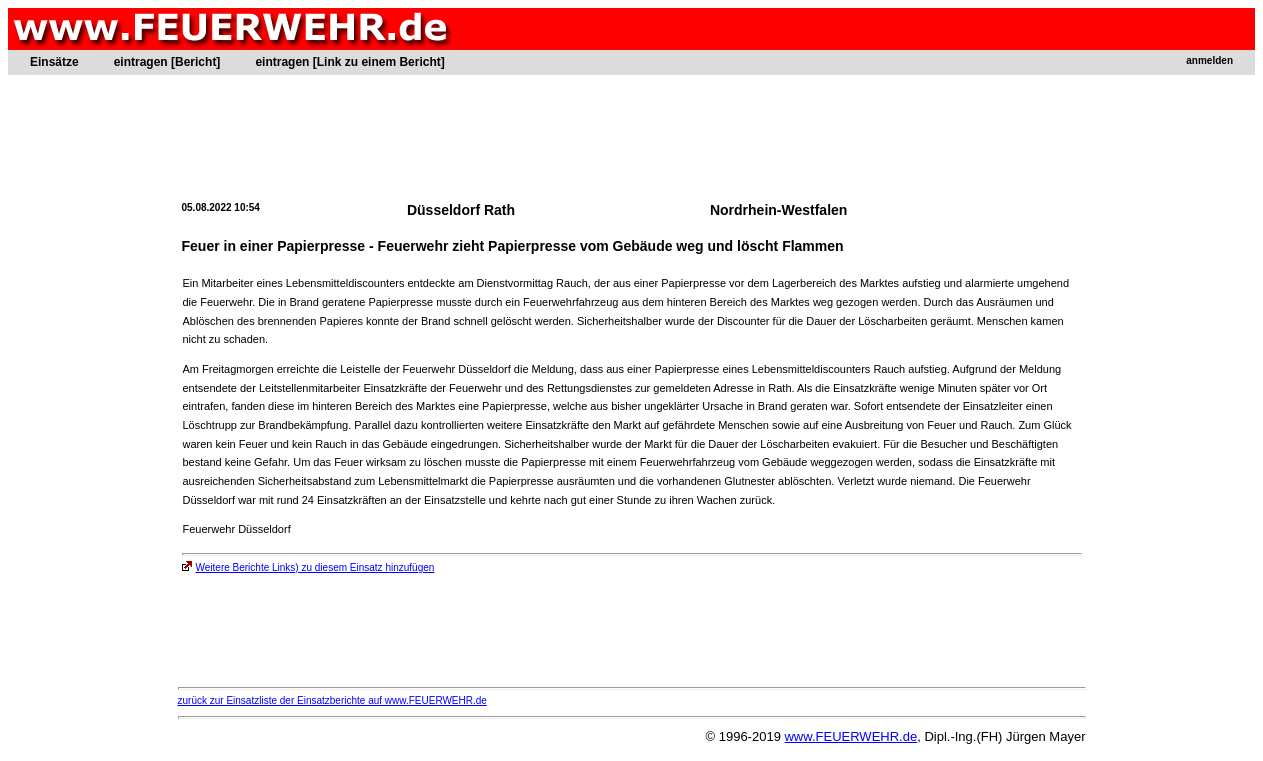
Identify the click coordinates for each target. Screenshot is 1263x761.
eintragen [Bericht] (167, 62)
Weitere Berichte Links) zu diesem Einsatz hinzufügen (308, 567)
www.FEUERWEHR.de (850, 736)
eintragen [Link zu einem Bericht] (349, 62)
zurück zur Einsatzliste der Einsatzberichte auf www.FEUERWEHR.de (332, 700)
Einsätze (54, 62)
